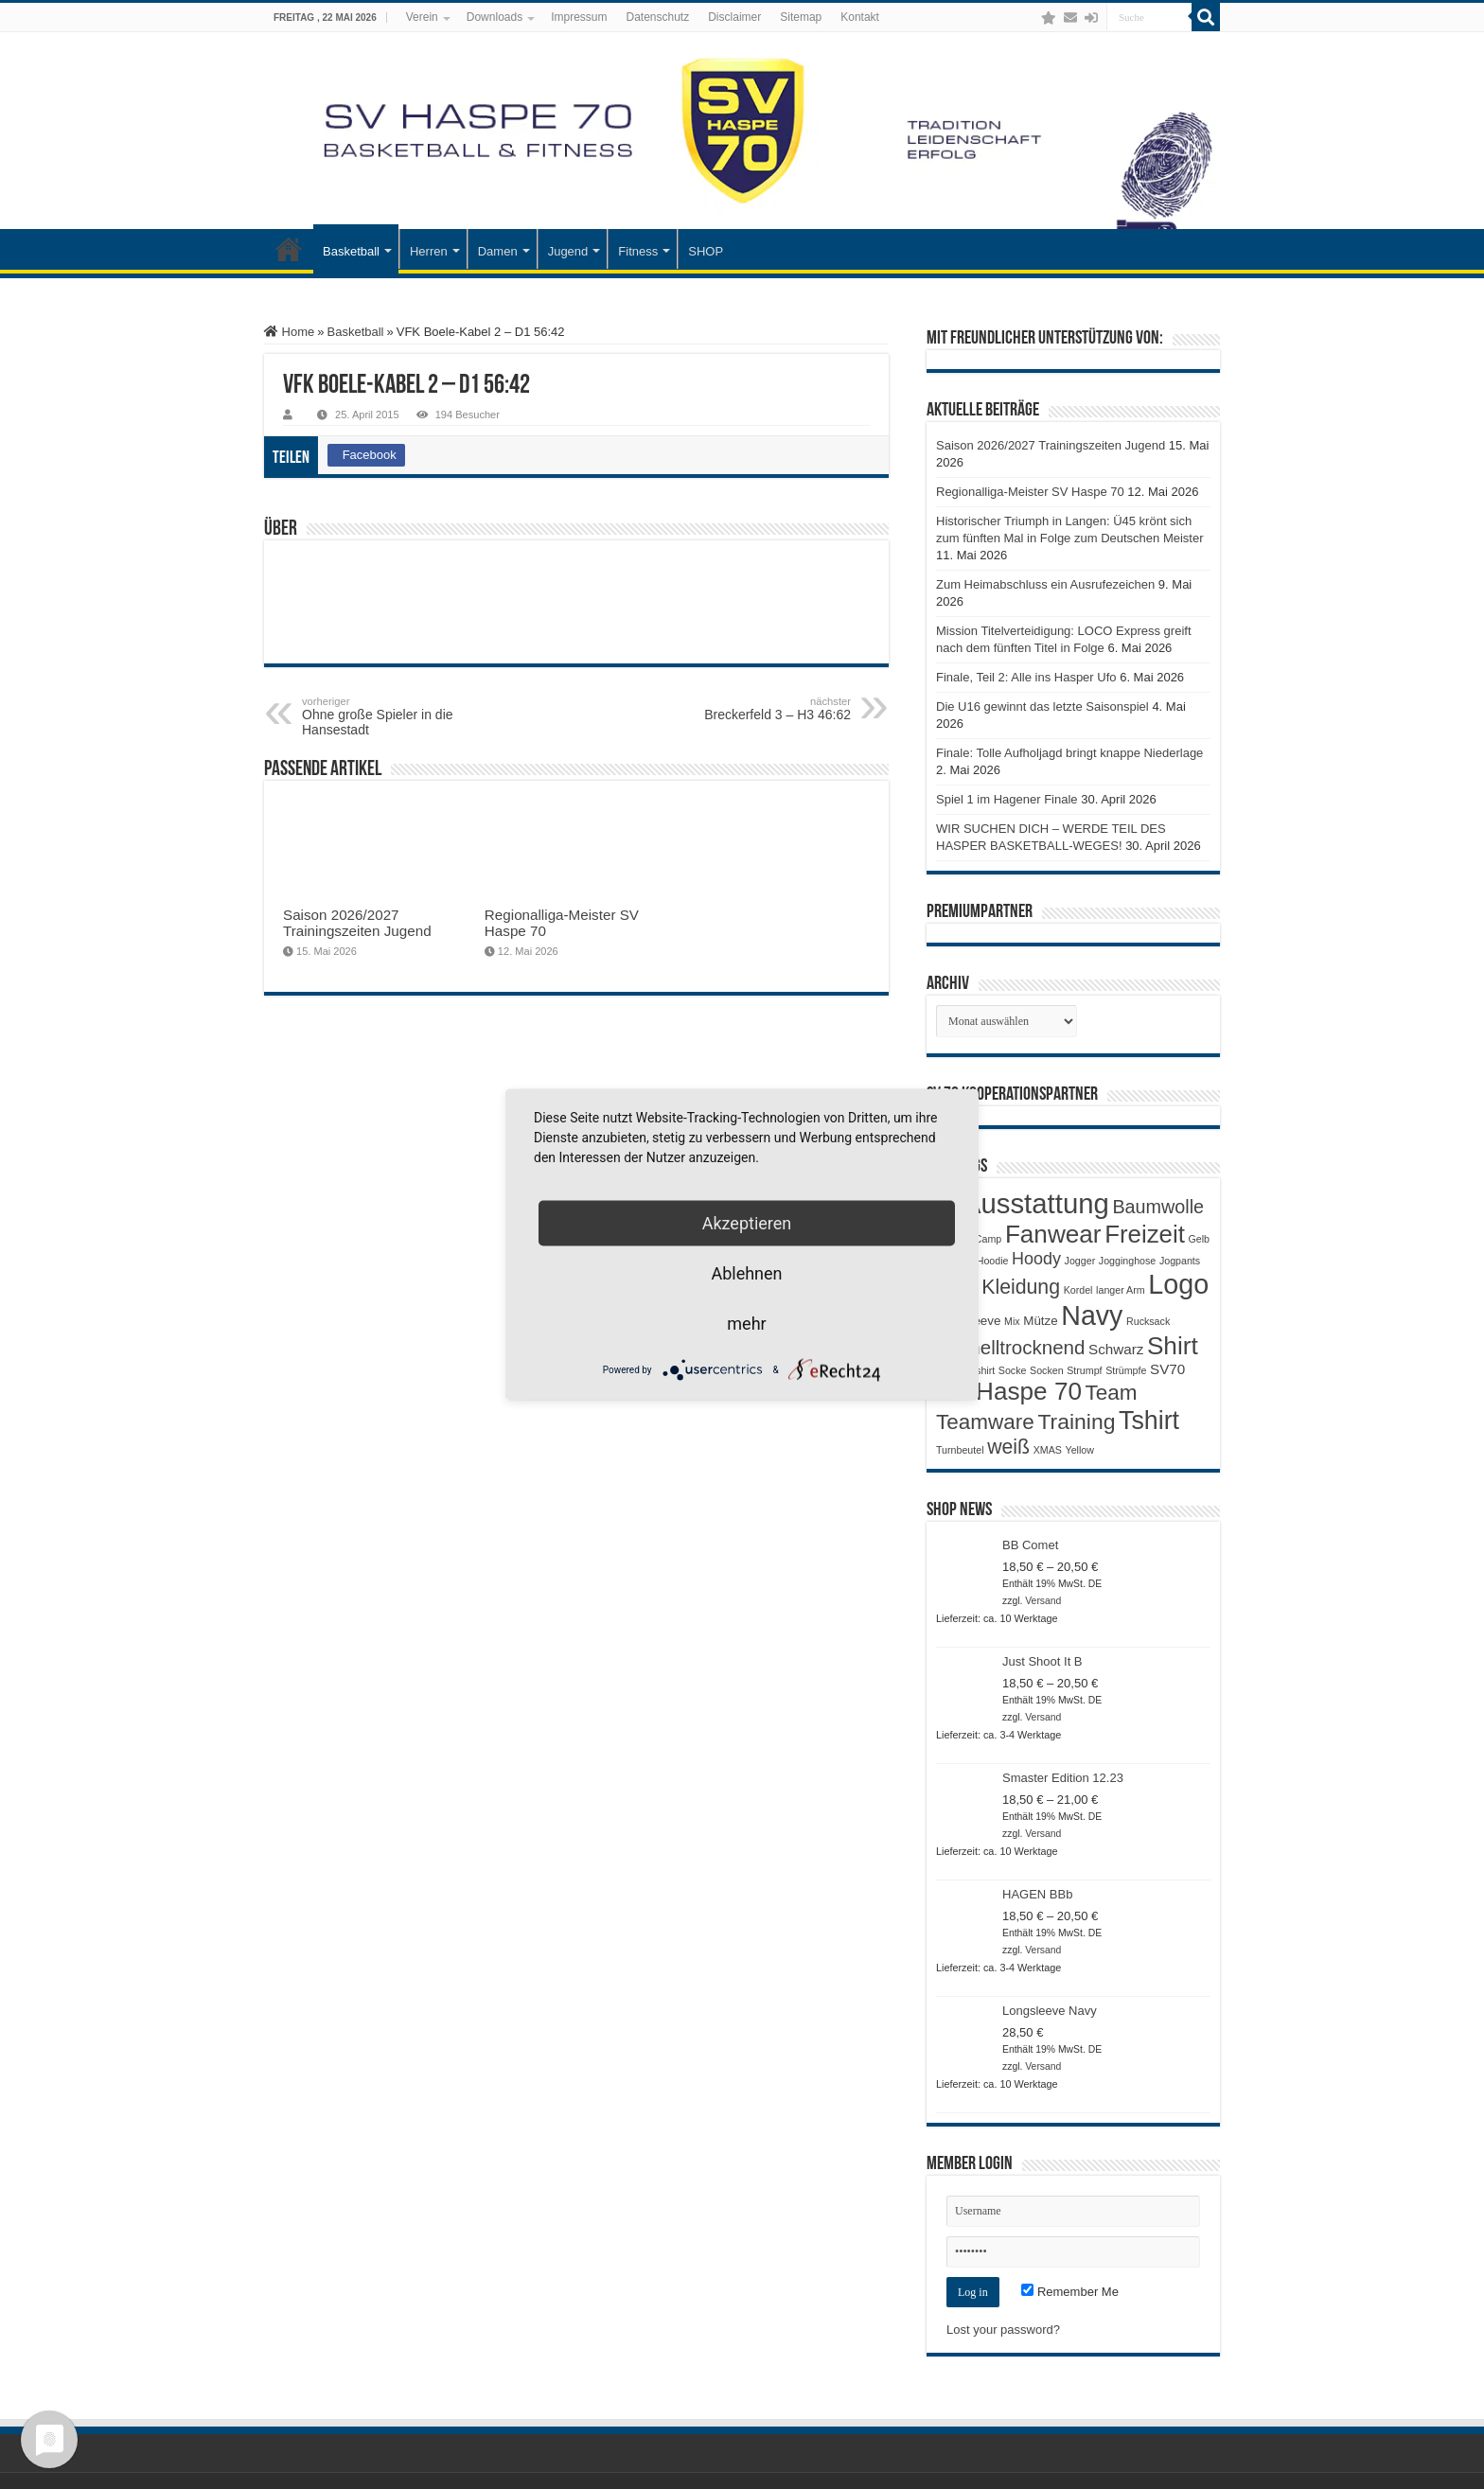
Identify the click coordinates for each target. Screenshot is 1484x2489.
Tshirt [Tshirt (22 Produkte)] (1149, 1420)
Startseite (288, 249)
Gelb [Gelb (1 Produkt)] (1199, 1238)
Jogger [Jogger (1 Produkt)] (1080, 1260)
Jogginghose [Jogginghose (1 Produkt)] (1127, 1260)
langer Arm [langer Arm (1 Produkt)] (1120, 1290)
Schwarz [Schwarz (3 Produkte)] (1115, 1349)
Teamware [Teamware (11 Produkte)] (985, 1422)
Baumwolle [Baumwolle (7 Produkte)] (1158, 1206)
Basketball (351, 251)
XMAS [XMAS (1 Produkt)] (1048, 1450)
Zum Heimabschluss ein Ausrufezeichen (1045, 584)
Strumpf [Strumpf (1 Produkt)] (1084, 1370)
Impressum (579, 17)
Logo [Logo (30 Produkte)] (1178, 1284)
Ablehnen (746, 1273)
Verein (422, 17)
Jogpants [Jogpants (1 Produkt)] (1179, 1260)
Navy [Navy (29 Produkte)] (1091, 1315)
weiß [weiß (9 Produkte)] (1008, 1447)
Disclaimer (734, 17)
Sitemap (801, 17)
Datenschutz (658, 17)
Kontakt (859, 17)
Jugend (568, 251)
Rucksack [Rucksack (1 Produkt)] (1148, 1321)
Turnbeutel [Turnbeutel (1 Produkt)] (960, 1450)
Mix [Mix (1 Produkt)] (1012, 1321)
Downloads (494, 17)
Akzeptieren (747, 1223)
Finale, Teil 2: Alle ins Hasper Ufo (1026, 677)
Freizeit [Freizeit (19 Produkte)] (1144, 1234)
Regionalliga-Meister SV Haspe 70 (1030, 492)
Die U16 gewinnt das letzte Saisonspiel (1042, 706)
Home (289, 332)
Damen (498, 251)
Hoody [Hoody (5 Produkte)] (1036, 1258)
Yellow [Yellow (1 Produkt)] (1080, 1450)
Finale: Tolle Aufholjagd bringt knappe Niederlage (1069, 753)
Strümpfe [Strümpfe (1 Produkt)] (1125, 1370)
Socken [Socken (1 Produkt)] (1047, 1370)
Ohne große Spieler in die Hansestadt (399, 716)
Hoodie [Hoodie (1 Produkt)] (993, 1260)
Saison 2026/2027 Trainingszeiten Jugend (357, 923)
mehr (746, 1323)
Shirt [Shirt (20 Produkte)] (1172, 1346)
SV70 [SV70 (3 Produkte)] (1167, 1369)
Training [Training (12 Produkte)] (1076, 1421)
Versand (1043, 1601)
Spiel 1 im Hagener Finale (1007, 799)
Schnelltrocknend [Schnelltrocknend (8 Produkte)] (1010, 1347)
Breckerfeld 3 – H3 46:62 (754, 709)
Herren (429, 251)
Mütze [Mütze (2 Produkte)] (1040, 1321)
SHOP (705, 251)
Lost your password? (1003, 2329)
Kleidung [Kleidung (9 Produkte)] (1020, 1287)
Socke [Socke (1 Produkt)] (1012, 1370)
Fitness (638, 251)
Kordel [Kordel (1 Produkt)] (1078, 1290)
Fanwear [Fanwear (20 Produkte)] (1053, 1234)
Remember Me (1070, 2292)
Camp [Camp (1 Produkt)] (988, 1238)
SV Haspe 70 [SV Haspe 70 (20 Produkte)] (1009, 1391)
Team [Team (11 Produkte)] (1112, 1392)
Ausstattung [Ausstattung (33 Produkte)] (1036, 1203)
